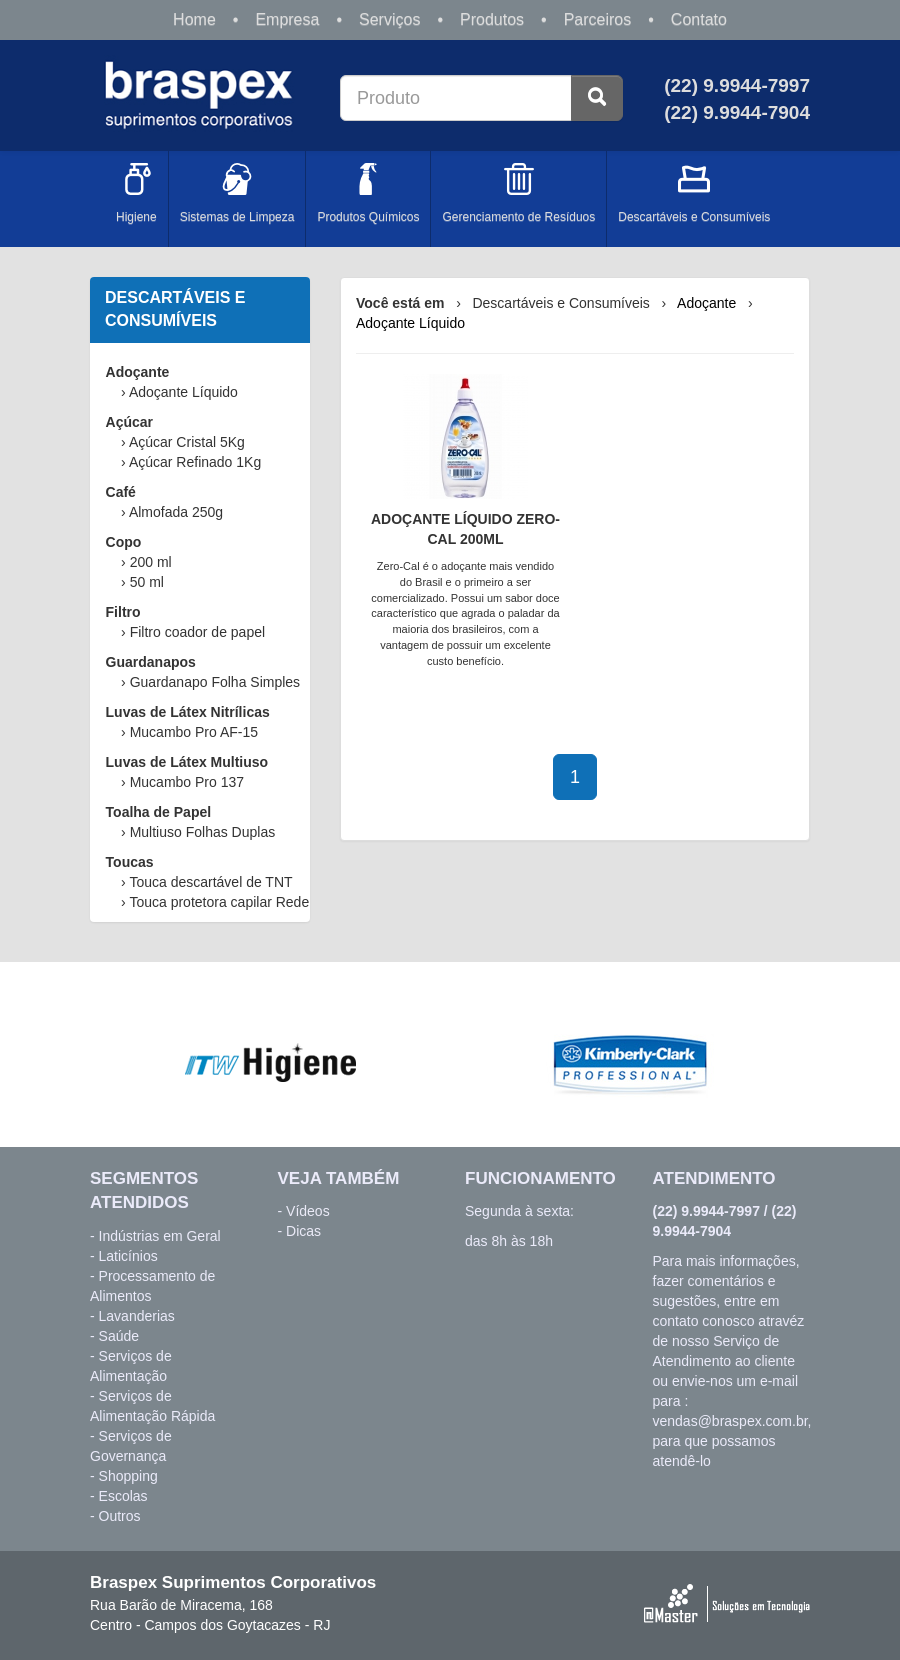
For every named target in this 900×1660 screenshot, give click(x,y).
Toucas (130, 862)
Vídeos (308, 1211)
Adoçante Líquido (183, 392)
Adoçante (138, 372)
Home (194, 19)
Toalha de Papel (159, 812)
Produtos (492, 19)
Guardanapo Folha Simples (215, 682)
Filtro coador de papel (197, 632)
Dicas (303, 1231)
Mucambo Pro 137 (187, 782)
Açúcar (129, 422)
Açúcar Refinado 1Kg (195, 462)
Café (121, 492)
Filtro (123, 612)
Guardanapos (151, 662)
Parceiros (598, 19)
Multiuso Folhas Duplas (203, 832)
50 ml (147, 582)
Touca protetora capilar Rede (219, 902)
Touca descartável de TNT (210, 882)
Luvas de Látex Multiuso (187, 762)
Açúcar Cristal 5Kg (187, 442)
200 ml (151, 562)
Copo (124, 542)
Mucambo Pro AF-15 (194, 732)
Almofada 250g (176, 512)
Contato (699, 19)
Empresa (287, 19)
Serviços (389, 19)
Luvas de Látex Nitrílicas (188, 712)
